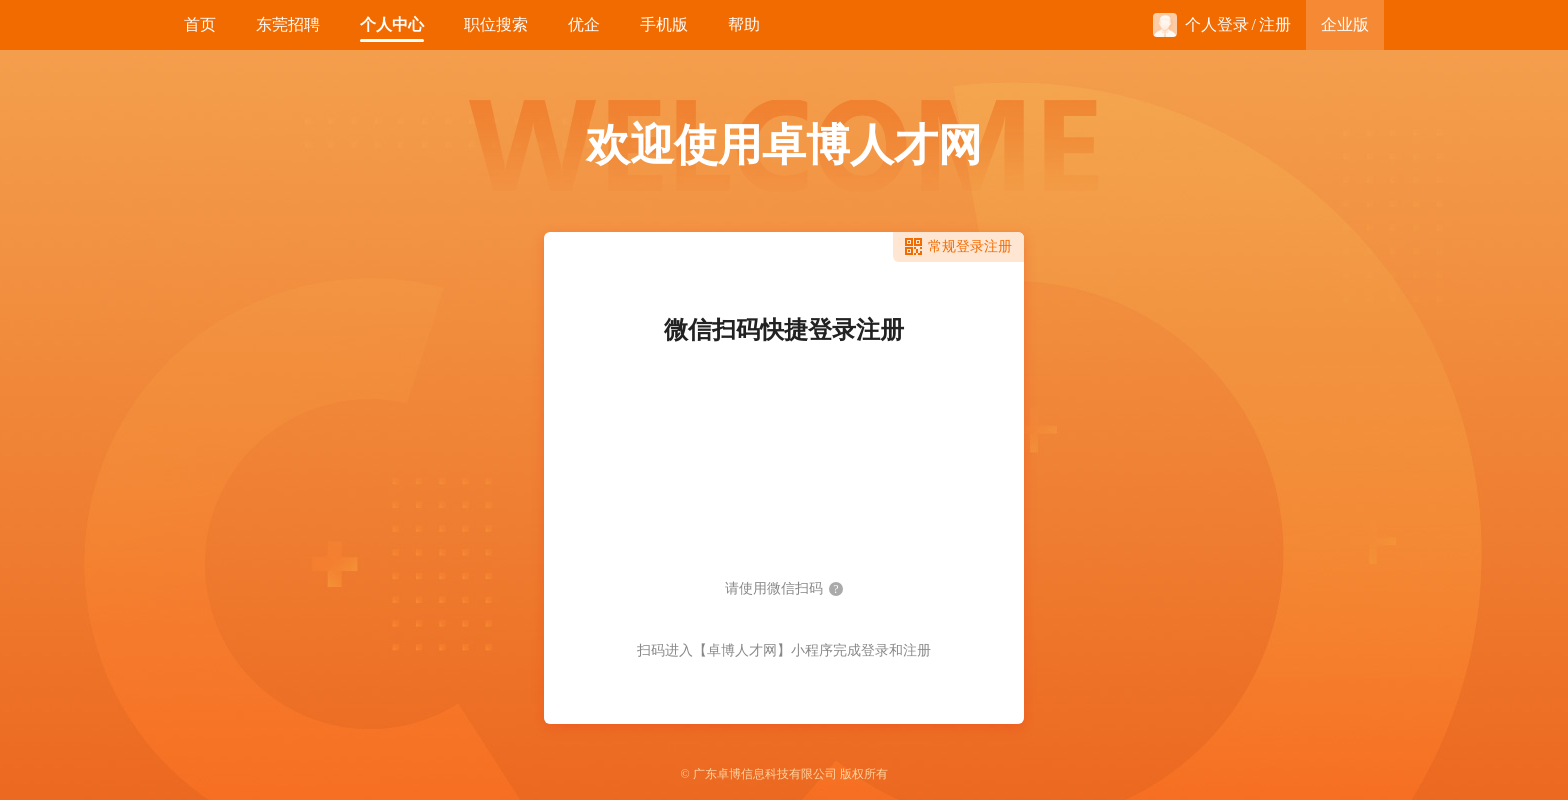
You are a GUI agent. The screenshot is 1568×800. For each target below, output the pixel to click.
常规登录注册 (970, 246)
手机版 (664, 24)
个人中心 (392, 24)
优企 (584, 24)
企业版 (1345, 24)
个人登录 (1201, 25)
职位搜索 (496, 24)
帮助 (744, 24)
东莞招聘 (288, 24)
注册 (1275, 24)
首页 (200, 24)
